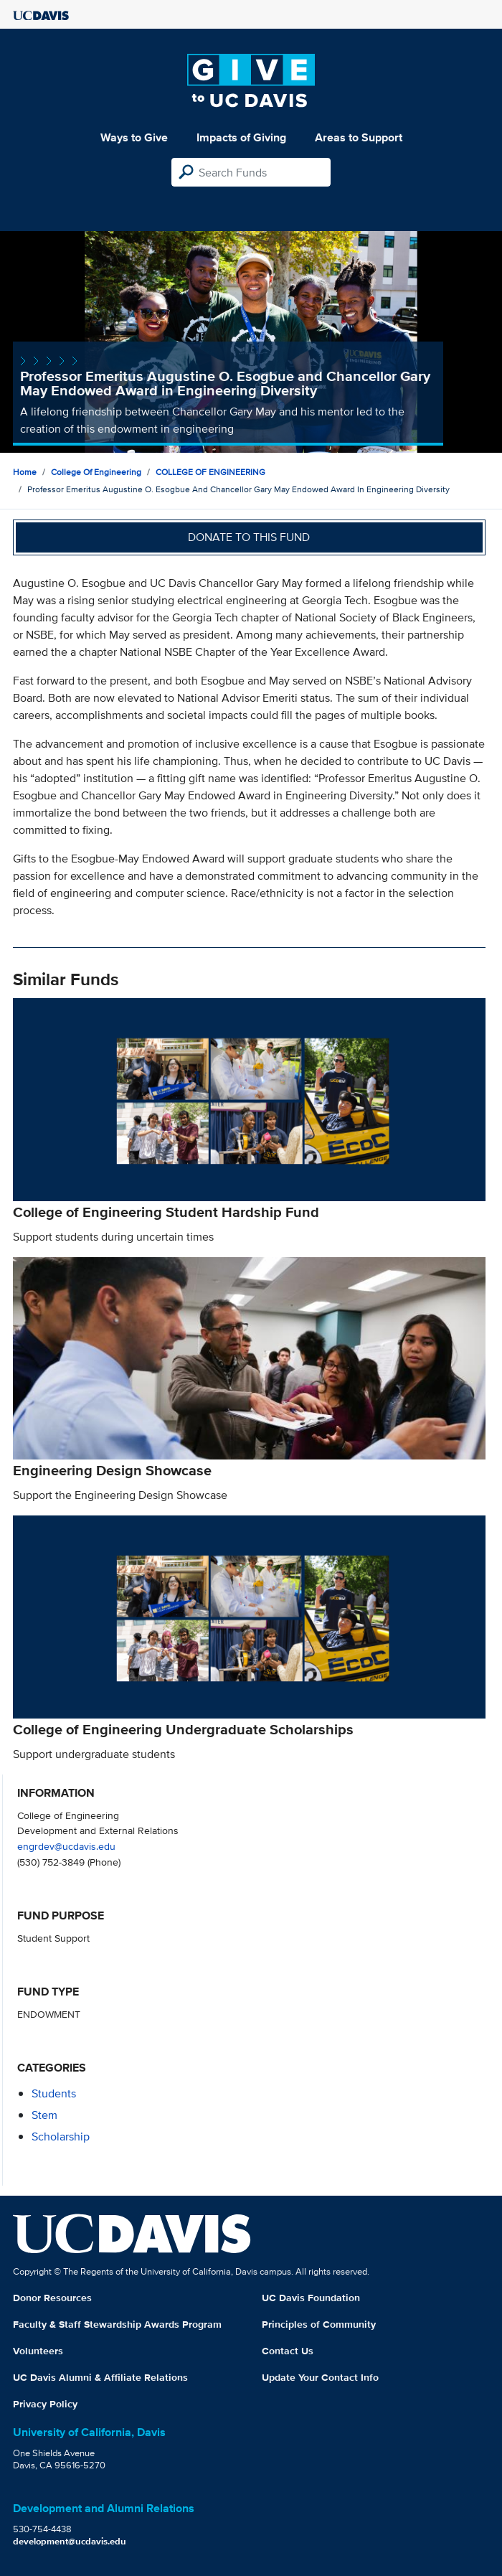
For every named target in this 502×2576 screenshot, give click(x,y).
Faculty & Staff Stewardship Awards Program (117, 2324)
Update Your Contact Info (320, 2377)
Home (25, 472)
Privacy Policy (45, 2404)
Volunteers (38, 2351)
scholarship (61, 2136)
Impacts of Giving (241, 137)
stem (44, 2115)
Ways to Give (134, 137)
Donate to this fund (249, 537)
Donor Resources (52, 2297)
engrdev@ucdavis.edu (66, 1845)
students (54, 2093)
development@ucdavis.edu (69, 2541)
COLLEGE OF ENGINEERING (210, 472)
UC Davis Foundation (311, 2297)
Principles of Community (319, 2324)
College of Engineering (96, 472)
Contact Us (287, 2351)
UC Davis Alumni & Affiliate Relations (100, 2377)
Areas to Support (358, 137)
